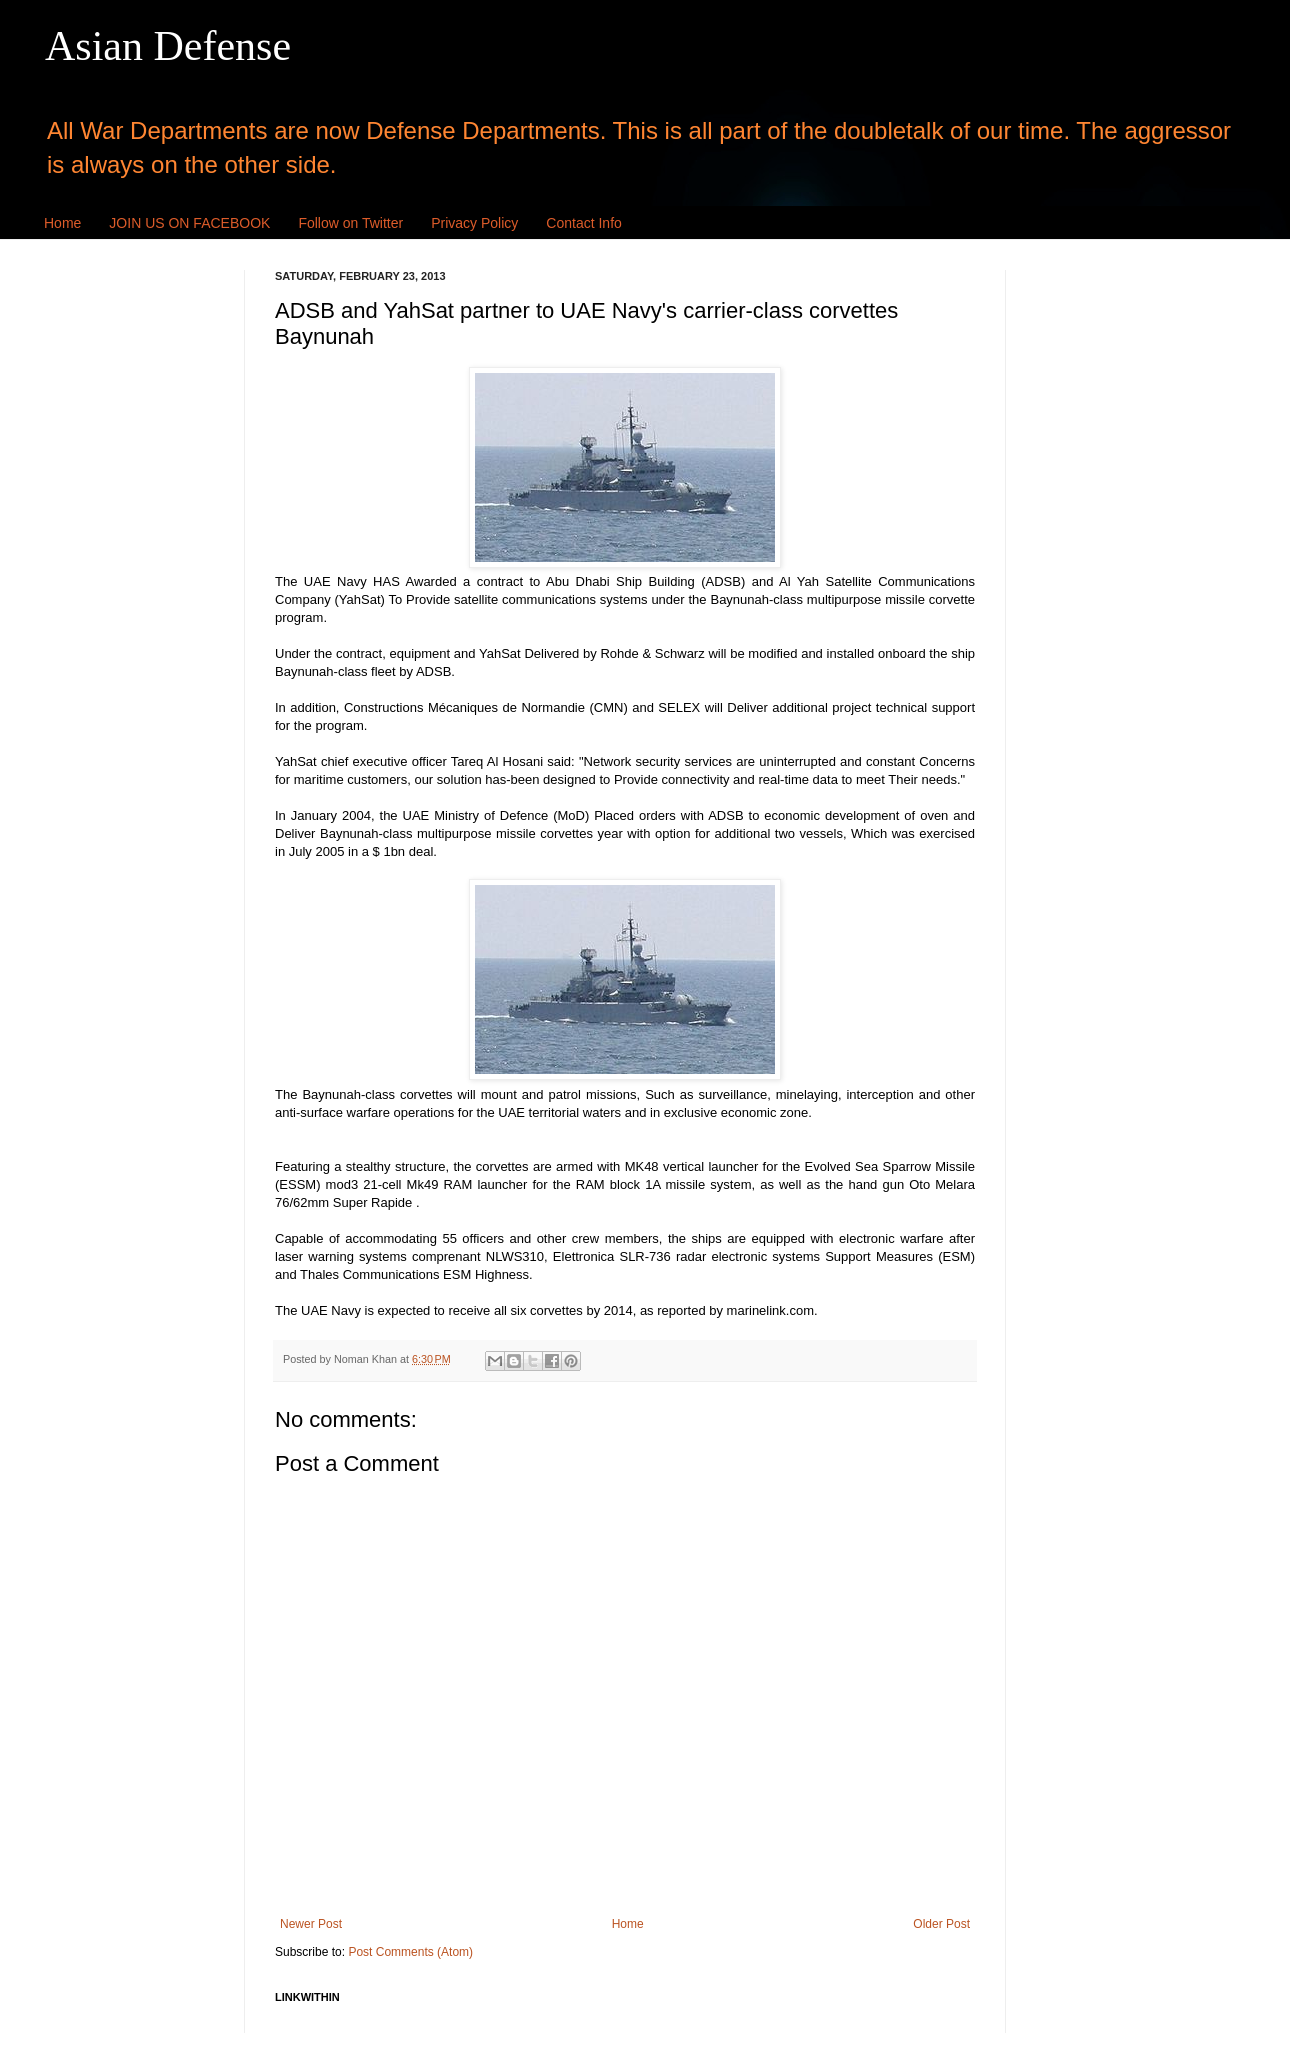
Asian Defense (168, 46)
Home (62, 223)
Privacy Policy (474, 223)
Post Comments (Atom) (410, 1952)
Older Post (941, 1924)
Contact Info (584, 223)
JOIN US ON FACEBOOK (189, 223)
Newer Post (311, 1924)
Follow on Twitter (350, 223)
